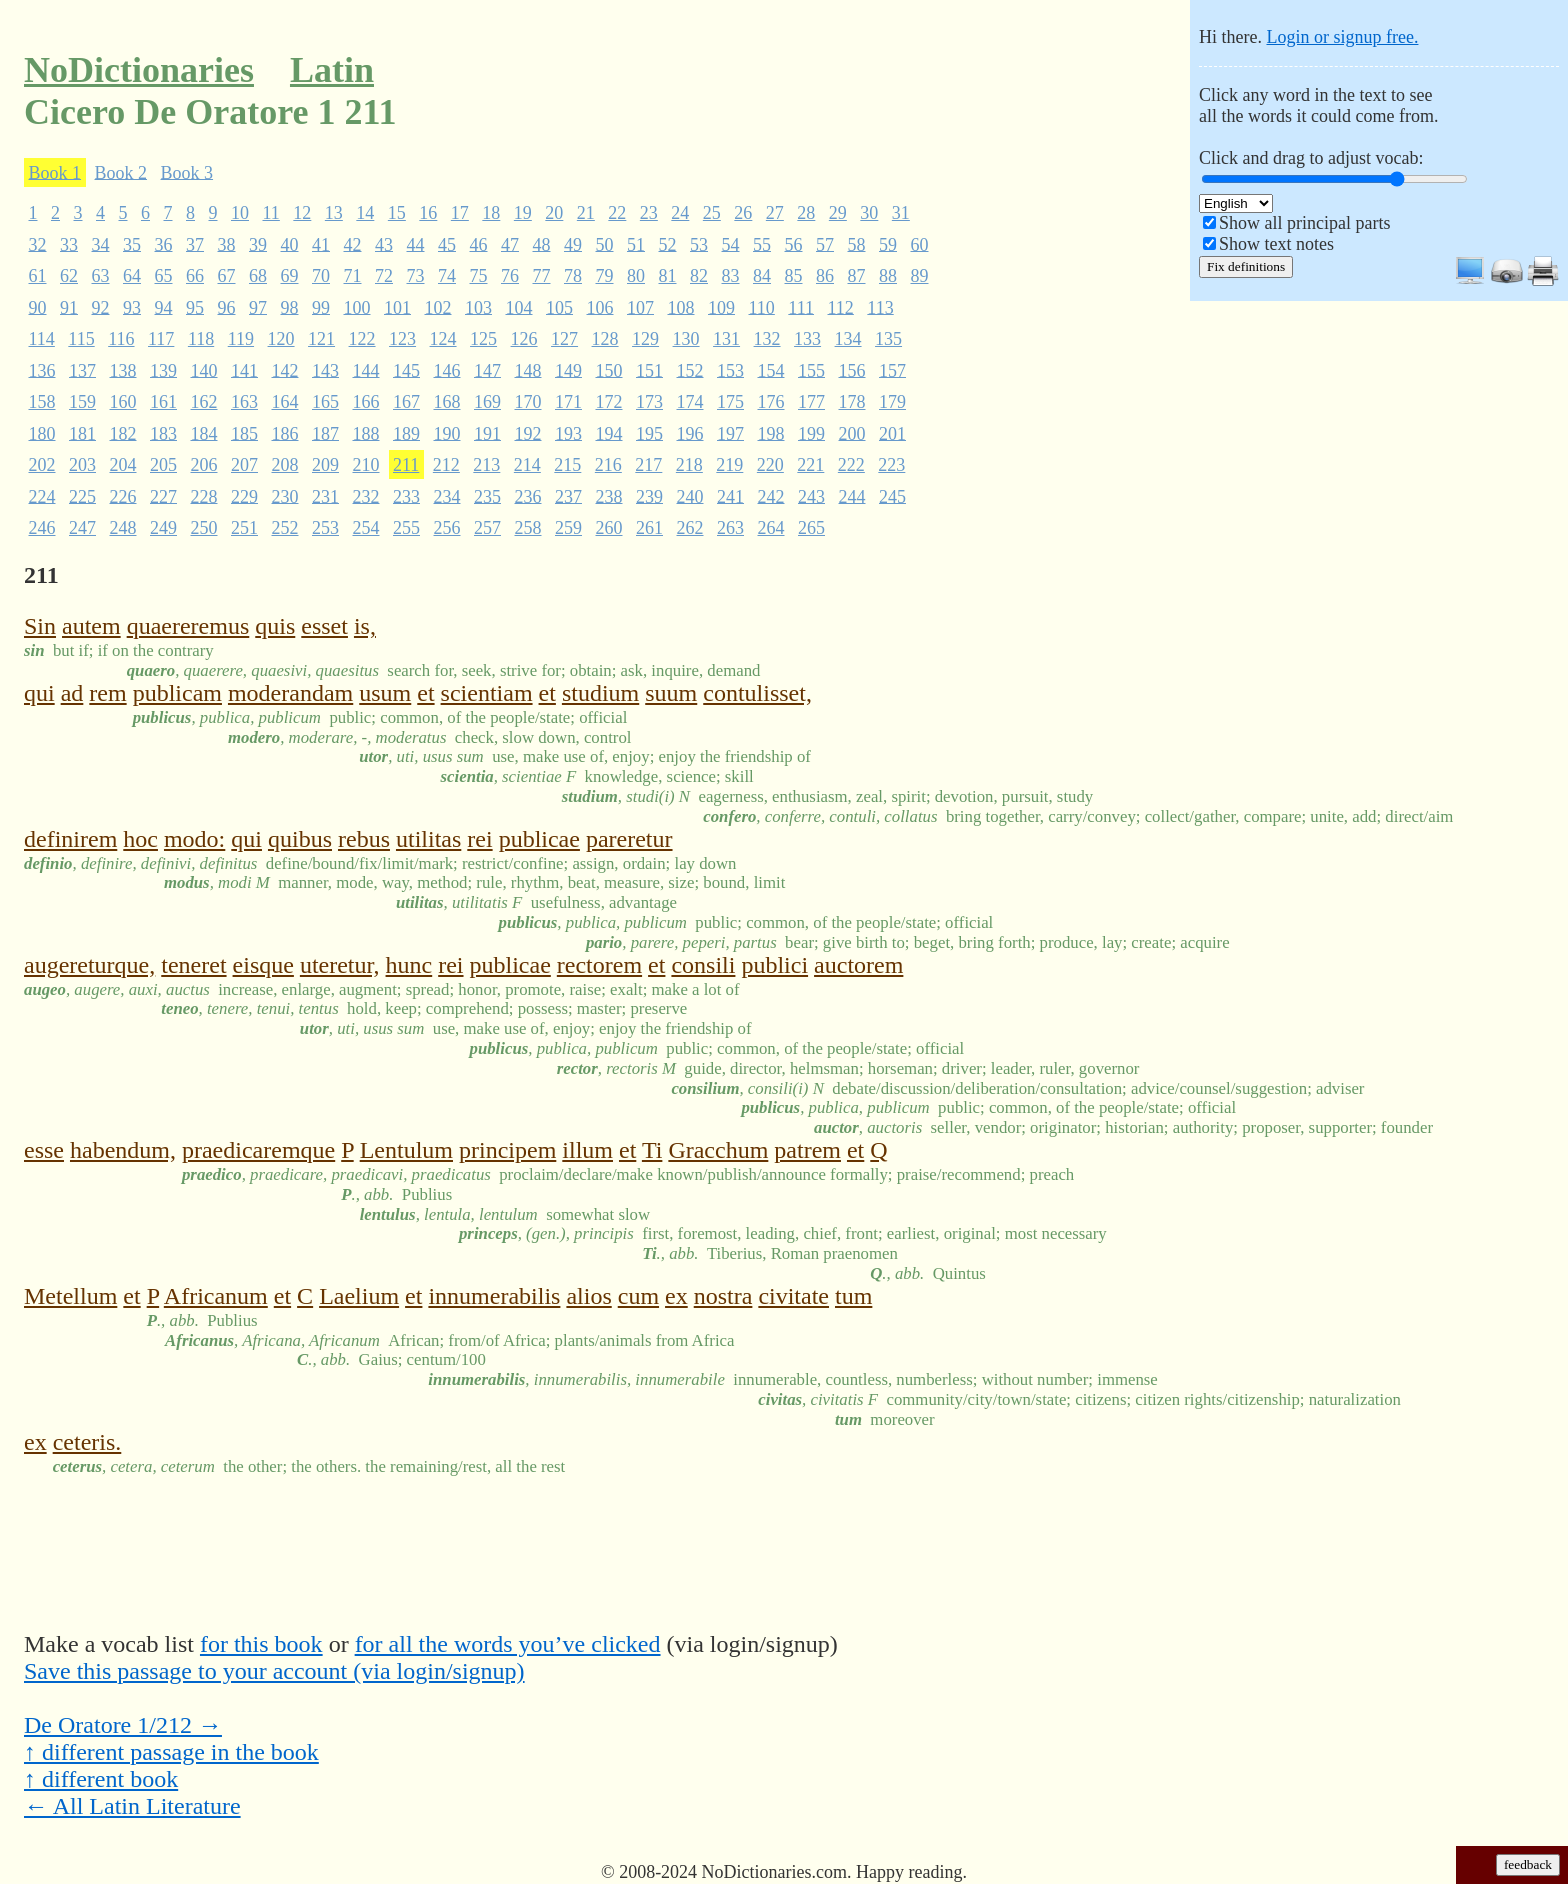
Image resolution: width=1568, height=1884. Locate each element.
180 (42, 433)
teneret (193, 965)
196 (690, 433)
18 (491, 213)
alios (588, 1296)
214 (527, 465)
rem (107, 693)
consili (703, 965)
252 (285, 528)
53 (699, 244)
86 (825, 276)
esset (324, 626)
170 (528, 402)
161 (163, 402)
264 (771, 528)
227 (163, 496)
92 (101, 307)
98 (290, 307)
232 (366, 496)
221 (810, 465)
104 (519, 307)
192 (528, 433)
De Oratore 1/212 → (123, 1725)
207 (244, 465)
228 (204, 496)
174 (690, 402)
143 (325, 370)
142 (285, 370)
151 (649, 370)
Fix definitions (1246, 266)
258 (528, 528)
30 (869, 213)
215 (567, 465)
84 (762, 276)
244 (852, 496)
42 (353, 244)
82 (699, 276)
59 (888, 244)
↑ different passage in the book (171, 1752)
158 (42, 402)
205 (163, 465)
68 (258, 276)
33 (69, 244)
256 (447, 528)
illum (587, 1150)
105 (559, 307)
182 (123, 433)
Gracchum (718, 1150)
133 (807, 339)
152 (690, 370)
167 (406, 402)
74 (447, 276)
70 (321, 276)
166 (366, 402)
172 (609, 402)
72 (384, 276)
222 (851, 465)
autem (91, 626)
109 (721, 307)
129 (645, 339)
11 (271, 213)
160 (123, 402)
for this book (261, 1644)
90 (38, 307)
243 (811, 496)
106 (600, 307)
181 (82, 433)
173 (649, 402)
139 (163, 370)
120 (281, 339)
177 (811, 402)
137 (82, 370)
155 (811, 370)
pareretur (629, 839)
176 (771, 402)
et (425, 693)
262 (690, 528)
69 (290, 276)
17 (460, 213)
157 (892, 370)
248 (123, 528)
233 (406, 496)
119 (241, 339)
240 (690, 496)
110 (762, 307)
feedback (1528, 1864)
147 (487, 370)
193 (568, 433)
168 (447, 402)
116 (121, 339)
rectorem (599, 965)
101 (397, 307)
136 (42, 370)
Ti (652, 1150)
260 (609, 528)
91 (69, 307)
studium (600, 693)
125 (483, 339)
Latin (332, 70)
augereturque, (89, 965)
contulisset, (757, 693)
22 (617, 213)
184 (204, 433)
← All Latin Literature (132, 1806)
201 (892, 433)
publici (774, 965)
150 (609, 370)
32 (38, 244)
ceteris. (87, 1442)
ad (72, 693)
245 (892, 496)
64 (132, 276)
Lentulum (406, 1150)
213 (486, 465)
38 (227, 244)
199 (811, 433)
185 (244, 433)
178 (852, 402)
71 (353, 276)
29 (838, 213)
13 (334, 213)
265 (811, 528)
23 (649, 213)
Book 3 (187, 172)
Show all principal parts (1304, 223)
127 (564, 339)
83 (731, 276)
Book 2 (121, 172)
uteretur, (340, 965)
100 (357, 307)
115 (81, 339)
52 (668, 244)
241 (730, 496)
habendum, (123, 1150)
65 (164, 276)
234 (447, 496)
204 (123, 465)
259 (568, 528)
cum (638, 1296)
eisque (263, 965)
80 (636, 276)
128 (605, 339)
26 (743, 213)
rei (479, 839)
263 (730, 528)
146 (447, 370)
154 (771, 370)
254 (366, 528)
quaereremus (188, 626)
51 (636, 244)
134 (848, 339)
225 (82, 496)
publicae (539, 839)
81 (668, 276)
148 (528, 370)
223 (891, 465)
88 (888, 276)
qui (39, 693)
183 (163, 433)
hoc (140, 839)
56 (794, 244)
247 (82, 528)
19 (523, 213)
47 (510, 244)
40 (290, 244)
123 (402, 339)
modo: (194, 839)
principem (507, 1150)
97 (258, 307)
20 (554, 213)
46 (479, 244)
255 (406, 528)
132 (767, 339)
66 (195, 276)
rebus (364, 839)
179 (892, 402)
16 (428, 213)
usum (385, 693)
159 (82, 402)
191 (487, 433)
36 (164, 244)
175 (730, 402)
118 (201, 339)
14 (365, 213)
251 (244, 528)
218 (689, 465)
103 (478, 307)
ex (676, 1296)
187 (325, 433)
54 (731, 244)
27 (775, 213)
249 (163, 528)
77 (542, 276)
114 (42, 339)
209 (325, 465)
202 (42, 465)
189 (406, 433)
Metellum (70, 1296)
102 (438, 307)
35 (132, 244)
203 (82, 465)
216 (608, 465)
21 (586, 213)
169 (487, 402)
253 (325, 528)
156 (852, 370)
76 (510, 276)
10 (240, 213)
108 (681, 307)
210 (366, 465)
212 (446, 465)
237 (568, 496)
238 (609, 496)
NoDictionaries (139, 70)
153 (730, 370)
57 (825, 244)
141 (244, 370)
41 (321, 244)
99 (321, 307)
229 (244, 496)
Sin (40, 626)
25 (712, 213)
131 (726, 339)
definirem (70, 839)
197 (730, 433)
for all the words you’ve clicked (508, 1644)
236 (528, 496)
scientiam (487, 693)
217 (648, 465)
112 (841, 307)
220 (770, 465)
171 (568, 402)
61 (38, 276)
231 (325, 496)
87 (857, 276)
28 (806, 213)
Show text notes (1276, 244)
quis (275, 626)
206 (204, 465)
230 (285, 496)
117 (161, 339)
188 (366, 433)
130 (686, 339)
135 (888, 339)
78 (573, 276)
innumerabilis (494, 1296)
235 (487, 496)
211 (406, 465)
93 (132, 307)
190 (447, 433)
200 (852, 433)
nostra (723, 1296)
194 (609, 433)
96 (227, 307)
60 (920, 244)
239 (649, 496)
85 (794, 276)
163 (244, 402)
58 (857, 244)
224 (42, 496)
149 (568, 370)
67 (227, 276)
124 (443, 339)
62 (69, 276)
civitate (793, 1296)
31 (901, 213)
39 (258, 244)
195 (649, 433)
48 (542, 244)
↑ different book (101, 1779)
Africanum (216, 1296)
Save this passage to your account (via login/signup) (274, 1671)
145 (406, 370)
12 (302, 213)
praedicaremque (258, 1150)
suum (671, 693)
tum (853, 1296)
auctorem (858, 965)
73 (416, 276)
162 (204, 402)
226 (123, 496)
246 (42, 528)
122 (362, 339)
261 (649, 528)
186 (285, 433)
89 (920, 276)
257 (487, 528)
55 (762, 244)
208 (285, 465)
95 (195, 307)
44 (416, 244)
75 (479, 276)
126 (524, 339)
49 (573, 244)
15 (397, 213)
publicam (177, 693)
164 (285, 402)
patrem (807, 1150)
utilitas (428, 839)
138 (123, 370)
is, (365, 626)
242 (771, 496)
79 (605, 276)
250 (204, 528)
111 (801, 307)
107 (640, 307)
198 (771, 433)
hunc (409, 965)
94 (164, 307)
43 (384, 244)
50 (605, 244)
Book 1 (55, 172)
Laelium (359, 1296)
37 (195, 244)
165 (325, 402)
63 (101, 276)
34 (101, 244)
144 (366, 370)
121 (321, 339)
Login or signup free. (1342, 37)
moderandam (290, 693)
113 (880, 307)
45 (447, 244)
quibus (300, 839)
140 (204, 370)
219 (729, 465)
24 (680, 213)
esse (44, 1150)
